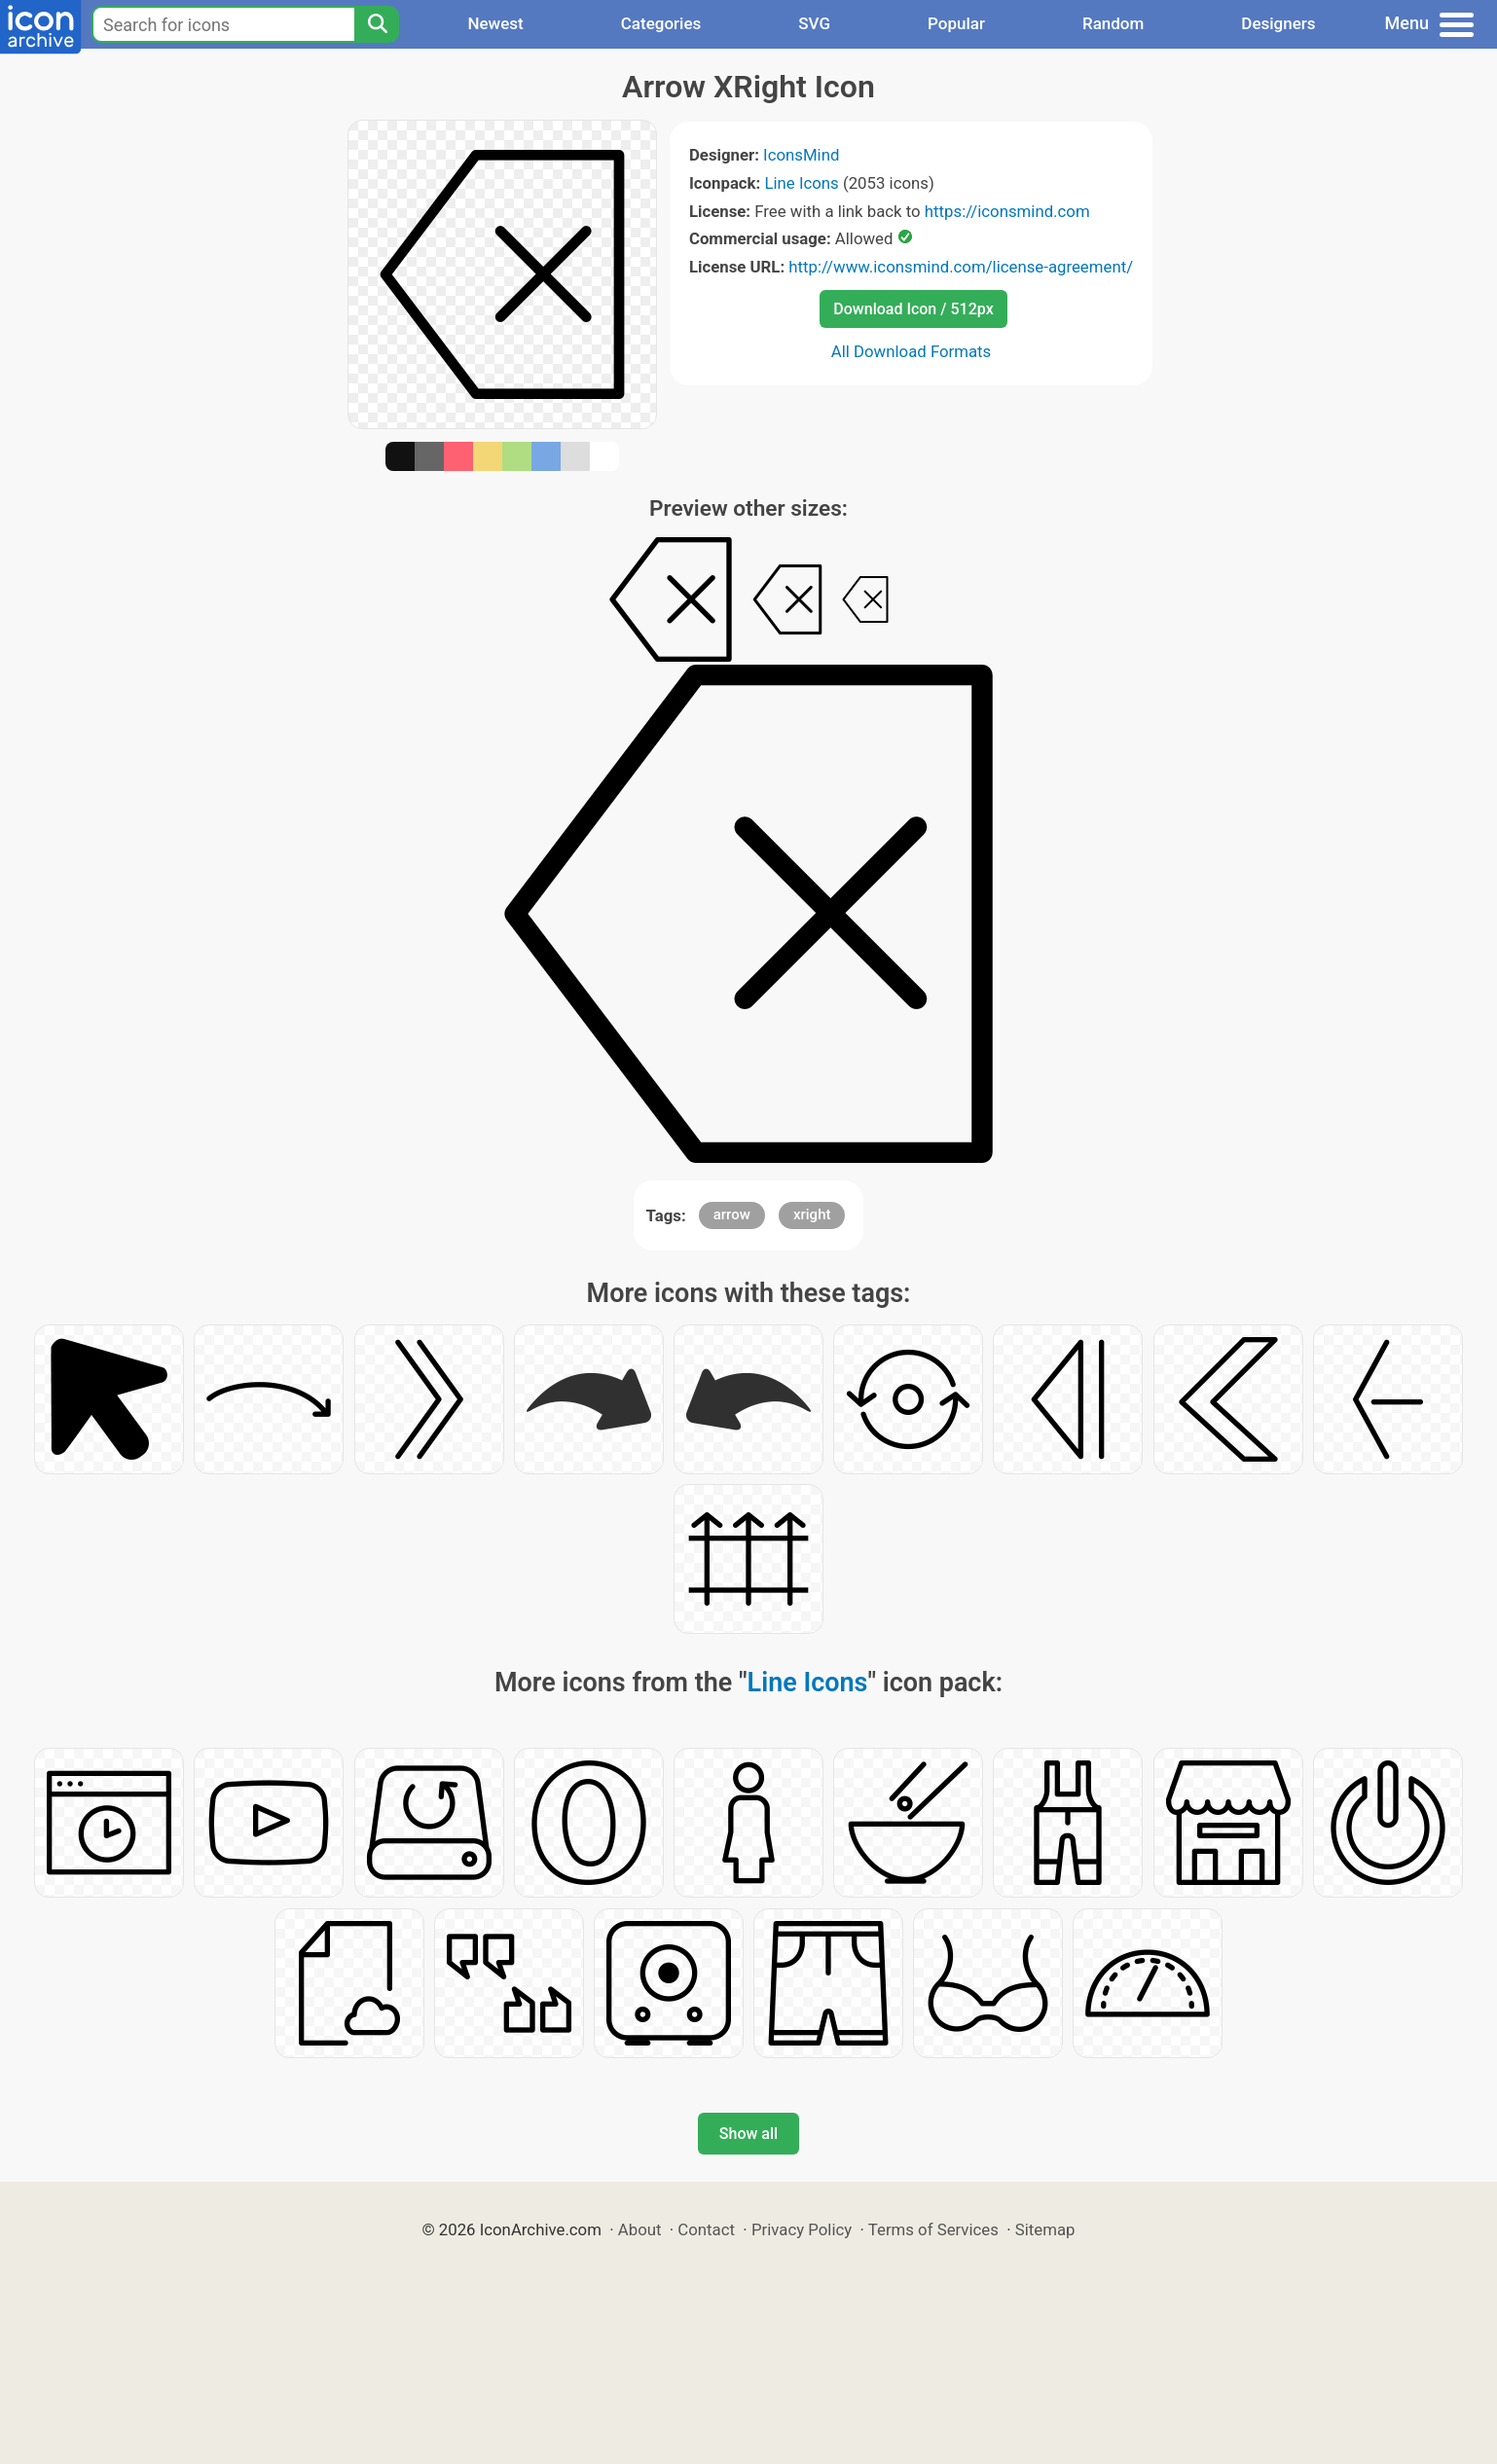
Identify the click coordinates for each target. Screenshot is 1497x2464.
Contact (706, 2229)
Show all (748, 2133)
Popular (956, 23)
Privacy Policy (801, 2229)
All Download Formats (911, 351)
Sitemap (1045, 2229)
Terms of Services (933, 2229)
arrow (731, 1214)
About (640, 2229)
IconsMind (801, 154)
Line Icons (801, 183)
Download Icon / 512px (913, 309)
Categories (661, 23)
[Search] (376, 24)
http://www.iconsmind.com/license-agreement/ (960, 266)
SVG (814, 23)
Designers (1278, 23)
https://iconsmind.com (1007, 211)
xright (812, 1214)
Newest (495, 23)
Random (1113, 23)
